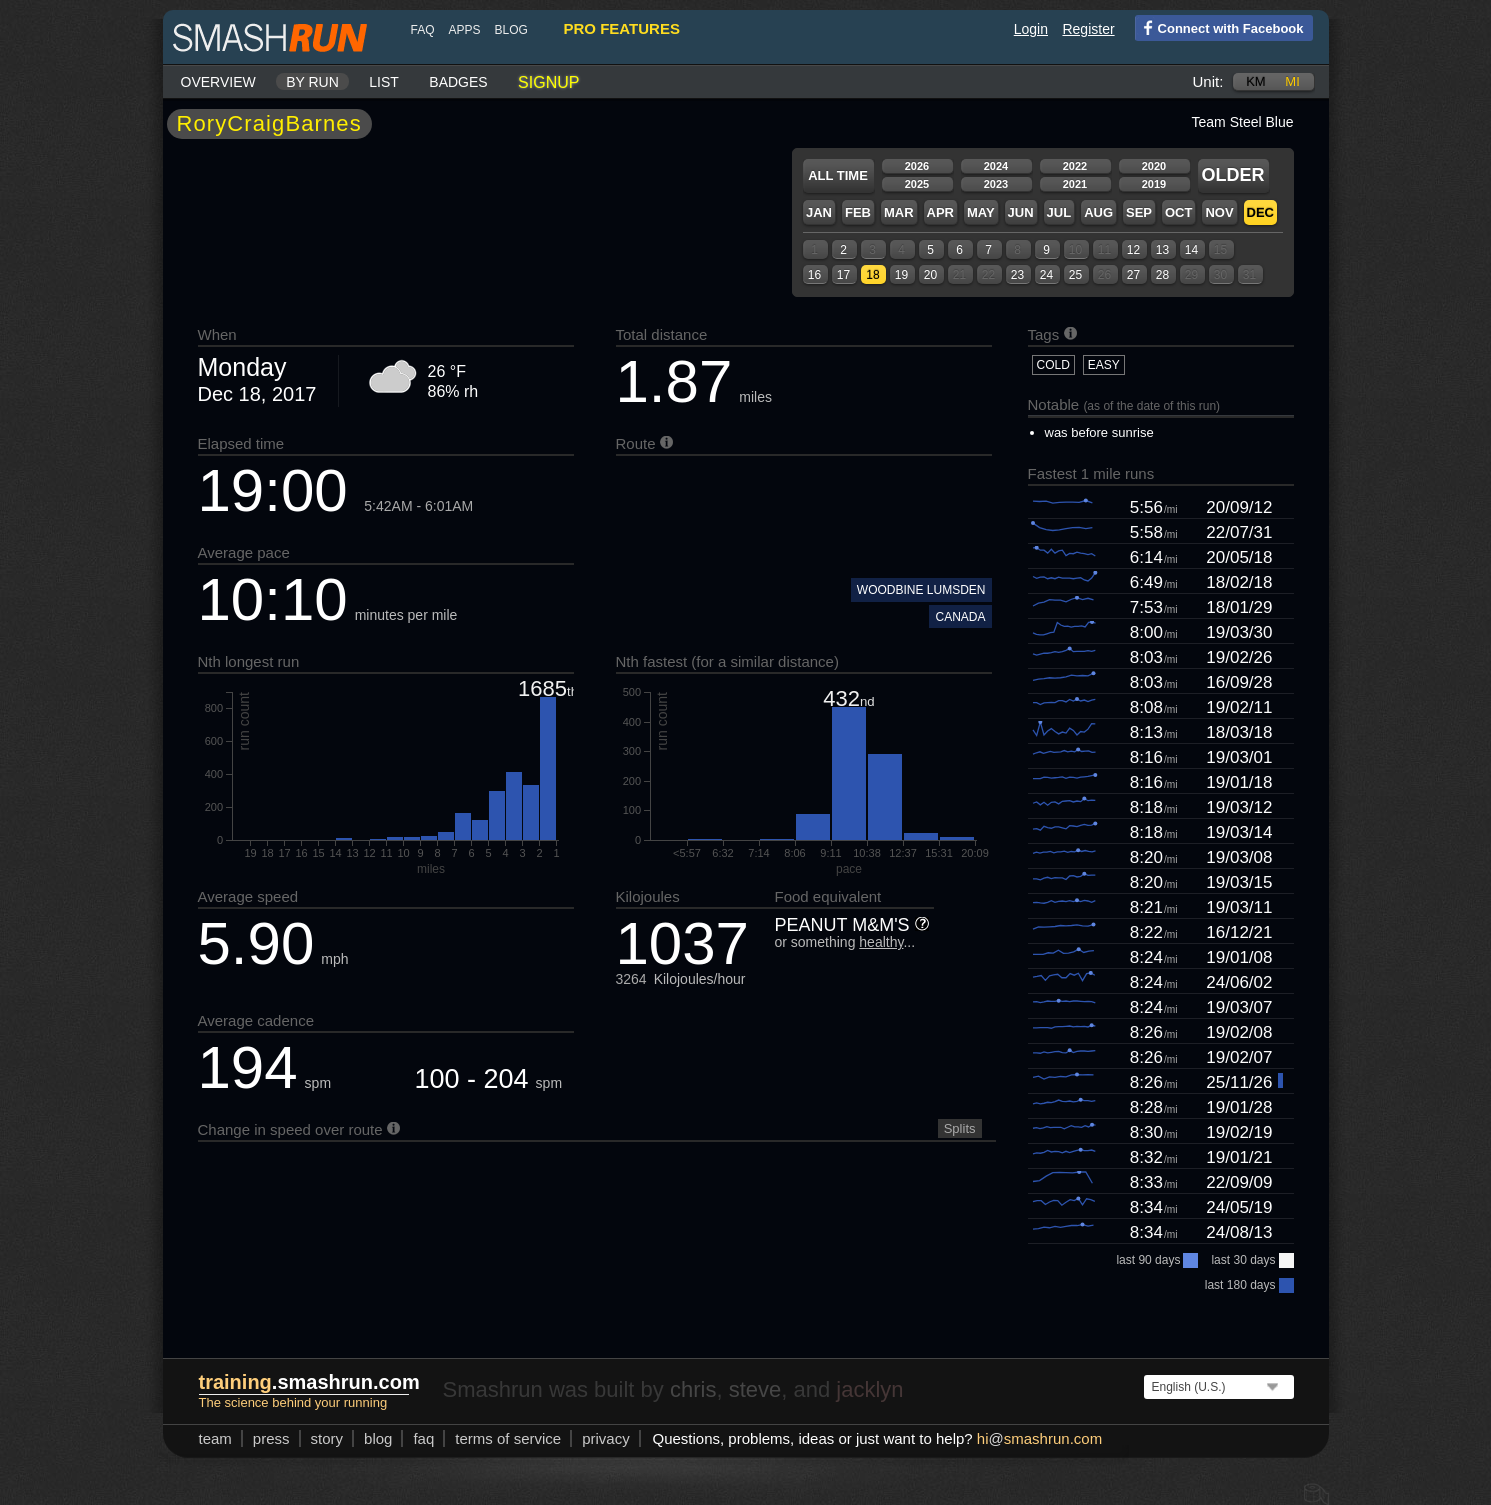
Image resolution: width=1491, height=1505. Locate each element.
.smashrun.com (309, 1382)
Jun (1021, 212)
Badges (458, 82)
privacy (606, 1438)
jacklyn (869, 1389)
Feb (858, 212)
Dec (1260, 212)
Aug (1098, 212)
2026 (917, 166)
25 (1075, 275)
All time (838, 175)
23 (1017, 275)
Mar (899, 212)
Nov (1219, 212)
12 (1133, 250)
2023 (996, 184)
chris (693, 1389)
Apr (940, 212)
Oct (1178, 212)
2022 (1075, 166)
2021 (1075, 184)
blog (511, 30)
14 (1191, 250)
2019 (1154, 184)
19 (901, 275)
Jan (819, 212)
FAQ (423, 30)
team (215, 1438)
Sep (1139, 212)
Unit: (1208, 81)
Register (1088, 29)
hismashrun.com (1039, 1438)
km (1256, 81)
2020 (1154, 166)
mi (1292, 81)
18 (872, 275)
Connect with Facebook (1219, 27)
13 (1162, 250)
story (327, 1438)
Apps (465, 30)
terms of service (508, 1438)
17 (843, 275)
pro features (622, 28)
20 (930, 275)
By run (312, 82)
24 (1046, 275)
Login (1031, 29)
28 (1162, 275)
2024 (996, 166)
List (384, 82)
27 (1133, 275)
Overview (218, 82)
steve (755, 1389)
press (271, 1438)
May (981, 212)
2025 (917, 184)
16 (814, 275)
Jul (1059, 212)
